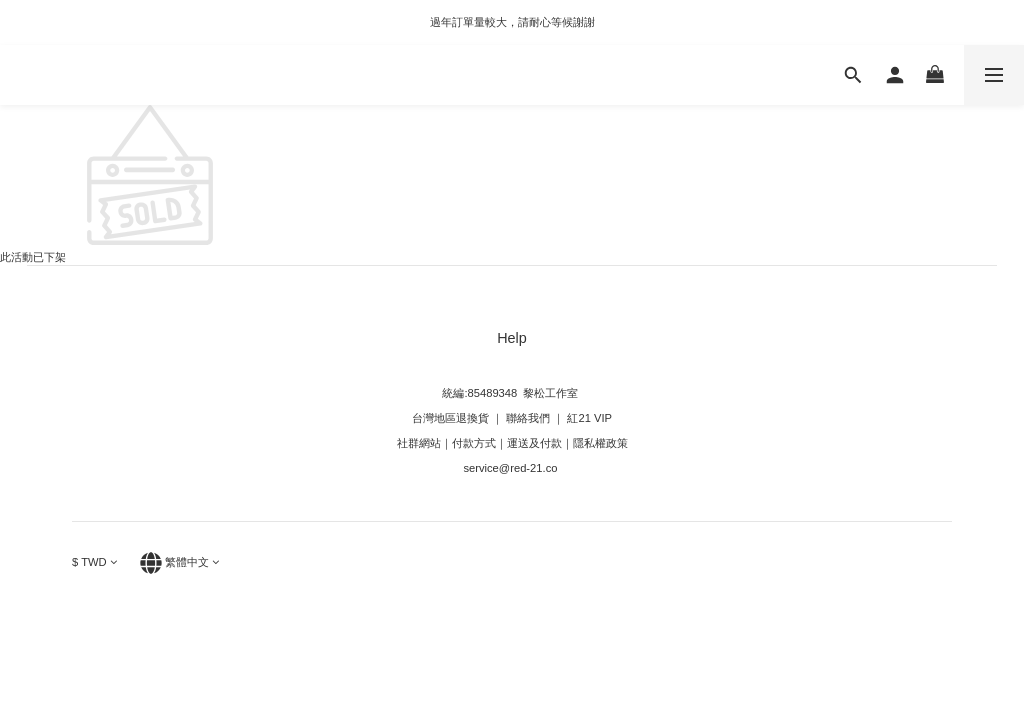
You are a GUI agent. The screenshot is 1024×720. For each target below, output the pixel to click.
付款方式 (474, 443)
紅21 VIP (589, 418)
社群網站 (419, 443)
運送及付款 (534, 443)
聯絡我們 (526, 418)
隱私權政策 (600, 443)
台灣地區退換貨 (450, 418)
